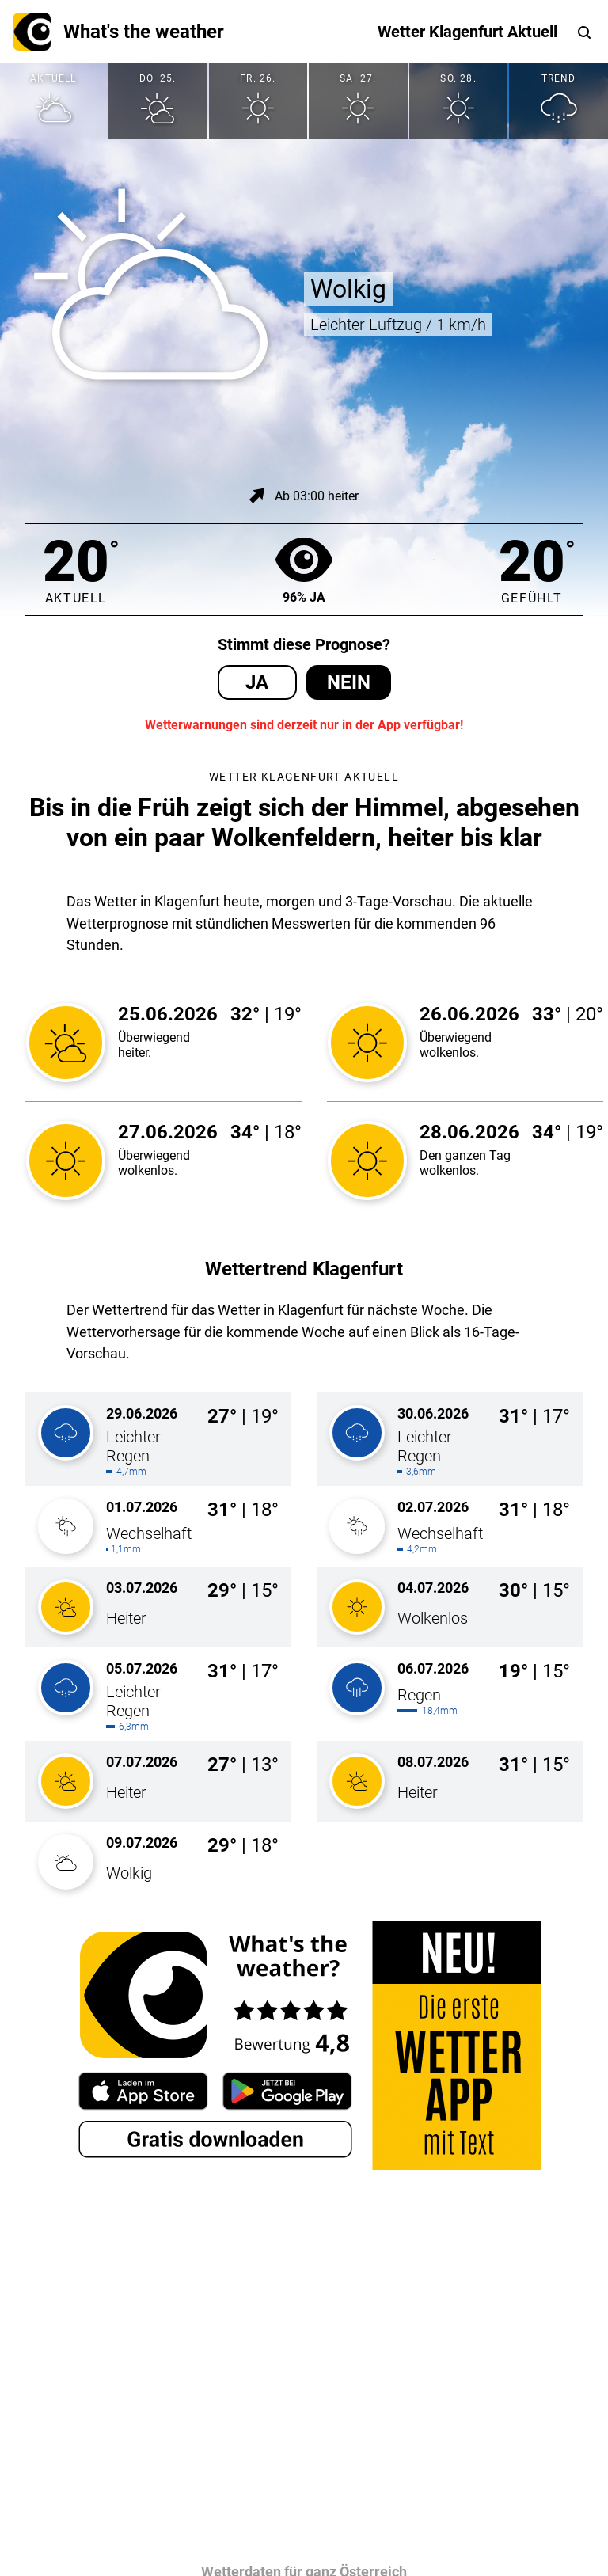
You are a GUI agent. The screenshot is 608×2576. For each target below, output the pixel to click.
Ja (256, 682)
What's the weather (118, 32)
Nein (348, 682)
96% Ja (304, 569)
